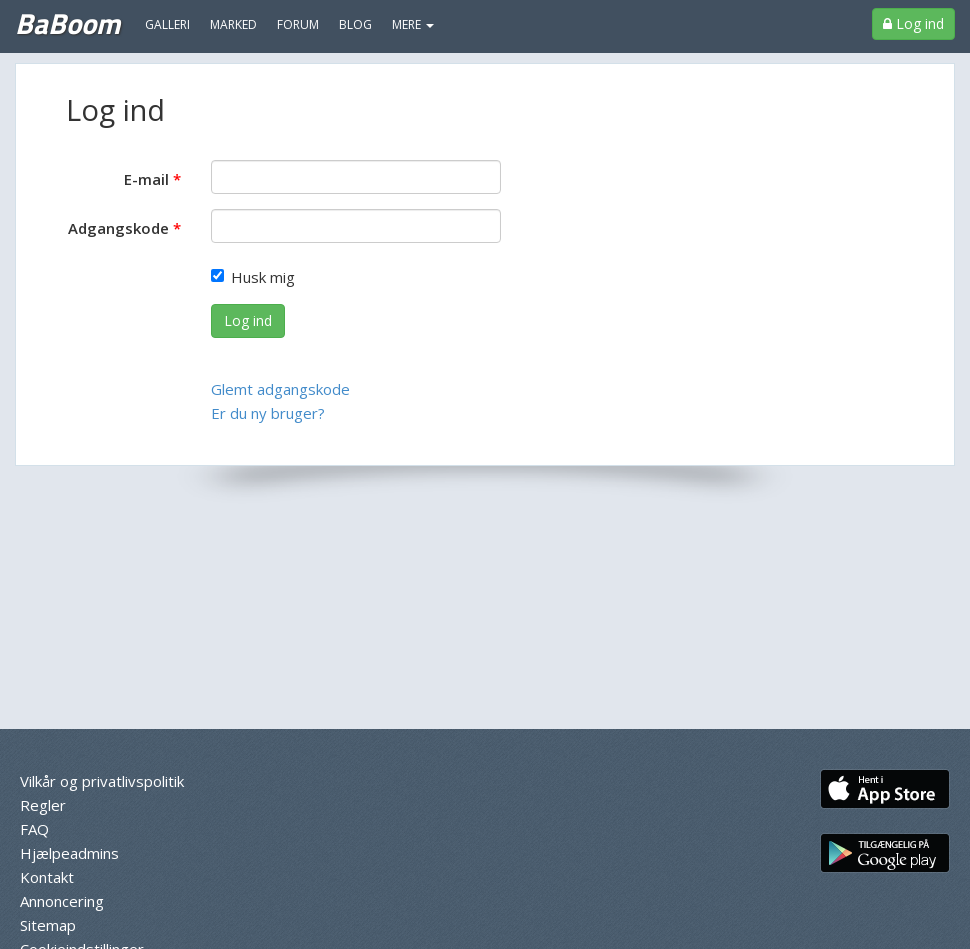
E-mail (146, 179)
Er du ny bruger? (268, 413)
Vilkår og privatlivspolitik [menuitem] (102, 781)
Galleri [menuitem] (167, 24)
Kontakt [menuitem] (47, 877)
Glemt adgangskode (280, 389)
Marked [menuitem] (233, 24)
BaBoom (67, 23)
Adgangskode (118, 228)
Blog (355, 24)
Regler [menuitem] (43, 805)
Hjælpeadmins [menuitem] (69, 853)
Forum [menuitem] (298, 24)
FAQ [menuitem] (34, 829)
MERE (413, 24)
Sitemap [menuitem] (48, 925)
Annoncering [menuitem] (62, 901)
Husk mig (253, 277)
